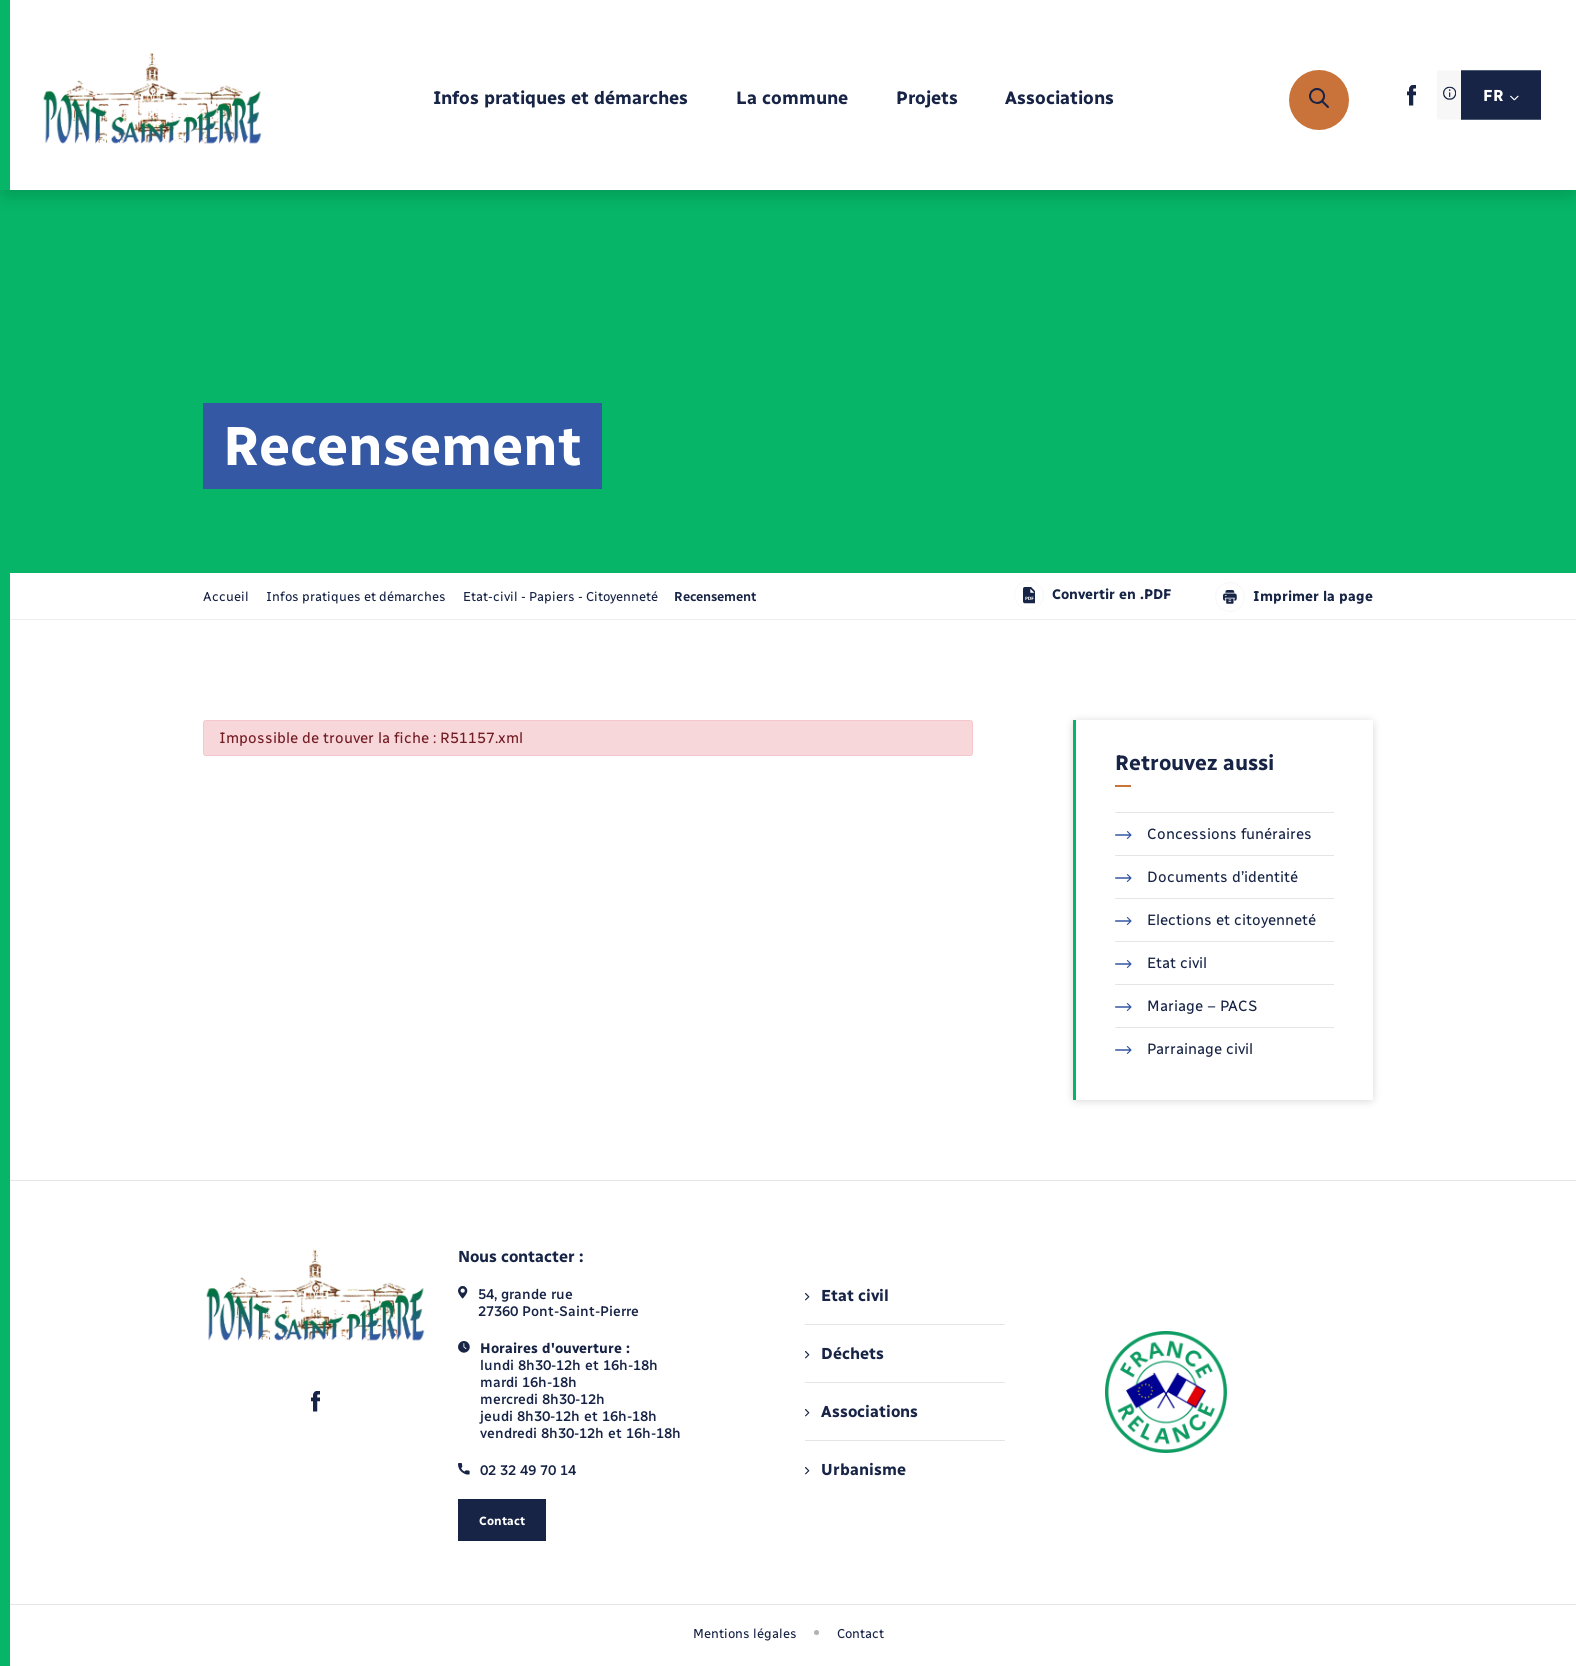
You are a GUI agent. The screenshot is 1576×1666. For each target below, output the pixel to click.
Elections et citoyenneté (1215, 920)
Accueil (226, 596)
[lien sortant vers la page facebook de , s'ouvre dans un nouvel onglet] (1411, 101)
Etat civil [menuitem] (846, 1295)
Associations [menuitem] (861, 1411)
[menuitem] (560, 99)
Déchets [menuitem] (844, 1353)
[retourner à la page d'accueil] (152, 100)
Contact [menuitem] (860, 1633)
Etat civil (1161, 963)
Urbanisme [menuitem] (855, 1469)
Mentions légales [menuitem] (745, 1633)
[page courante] (715, 596)
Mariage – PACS (1186, 1006)
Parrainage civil (1184, 1049)
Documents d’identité (1206, 877)
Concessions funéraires (1213, 834)
